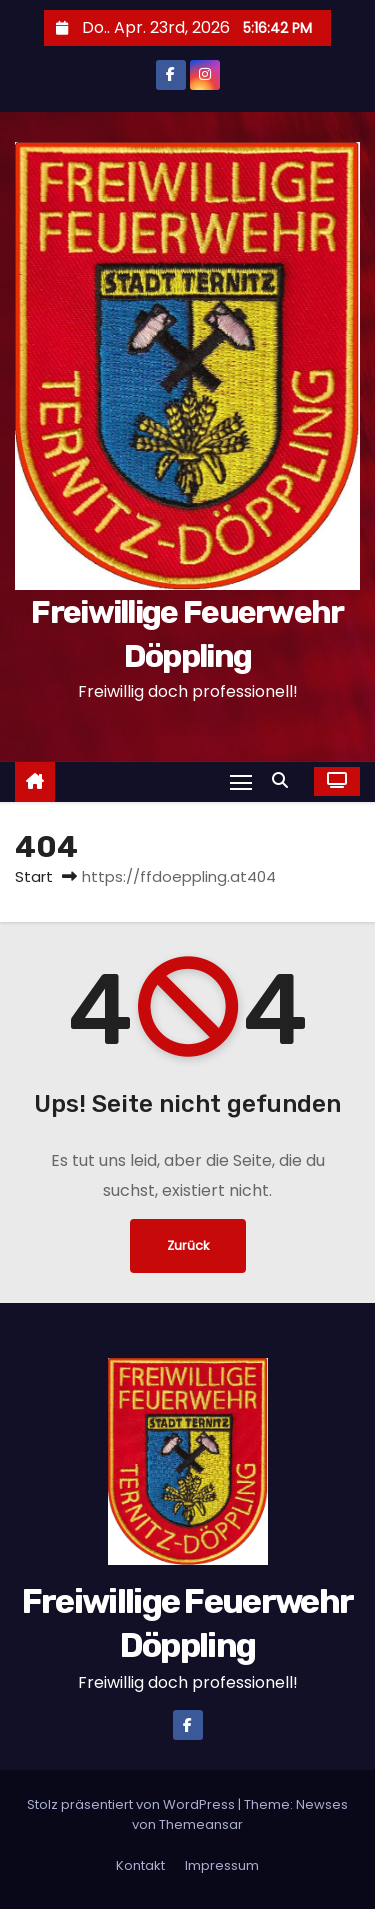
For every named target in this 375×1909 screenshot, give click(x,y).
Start (34, 876)
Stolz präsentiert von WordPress (132, 1804)
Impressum (222, 1865)
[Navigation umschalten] (241, 781)
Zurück (188, 1245)
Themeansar (201, 1824)
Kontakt (140, 1865)
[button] (285, 780)
